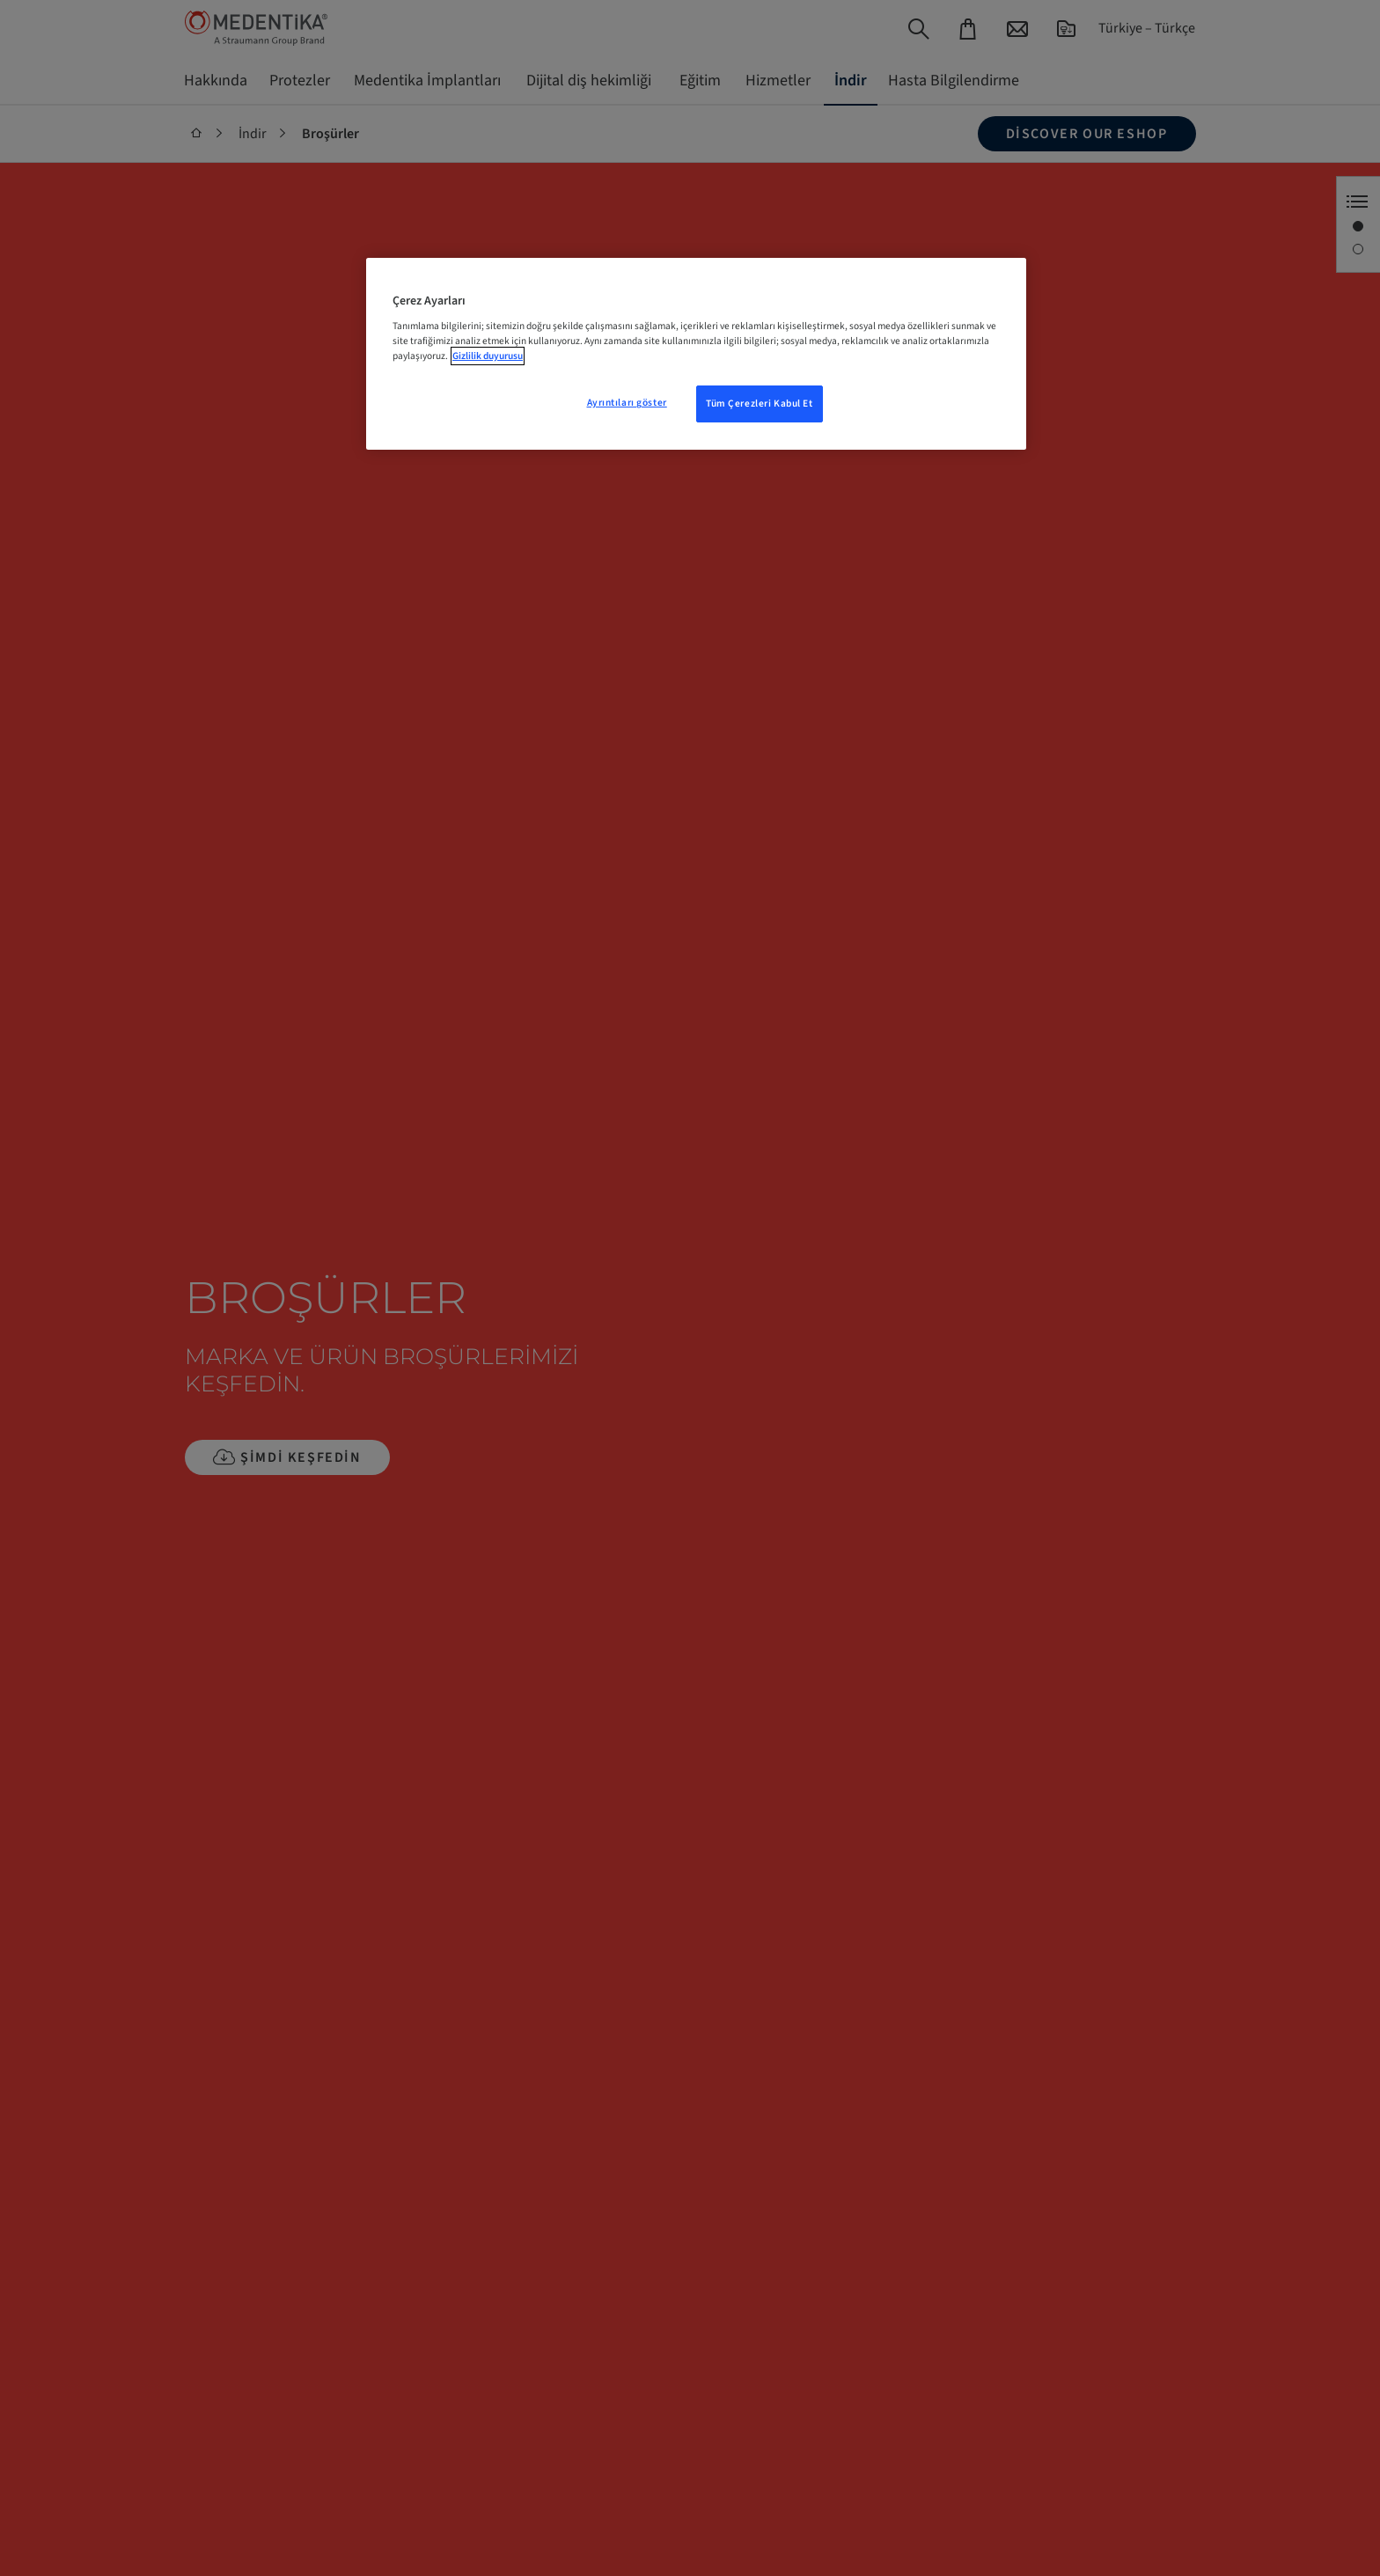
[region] (696, 354)
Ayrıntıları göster (627, 402)
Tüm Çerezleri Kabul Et (759, 403)
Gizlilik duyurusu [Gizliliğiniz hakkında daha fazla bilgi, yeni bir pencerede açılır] (487, 356)
